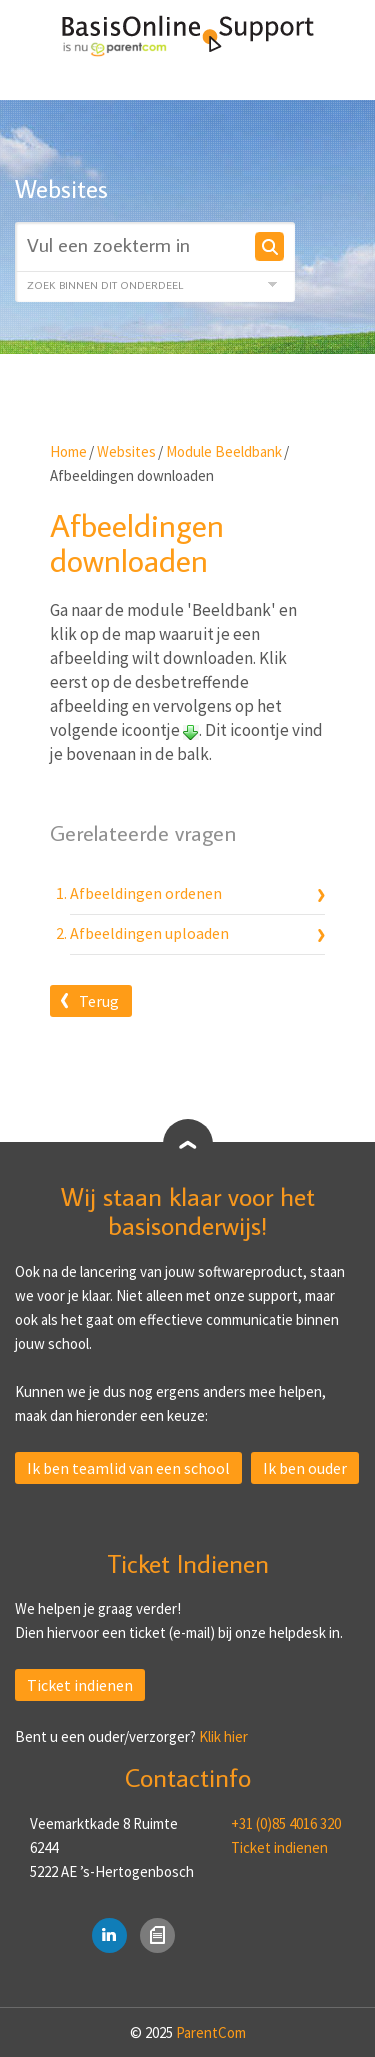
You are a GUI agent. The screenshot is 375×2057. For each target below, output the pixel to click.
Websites (126, 451)
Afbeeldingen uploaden (149, 933)
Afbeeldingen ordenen (146, 893)
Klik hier (223, 1736)
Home (68, 451)
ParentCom (211, 2032)
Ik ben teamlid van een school (128, 1468)
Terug (99, 1001)
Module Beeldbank (224, 451)
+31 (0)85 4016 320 (286, 1823)
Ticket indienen (80, 1685)
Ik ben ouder (305, 1468)
